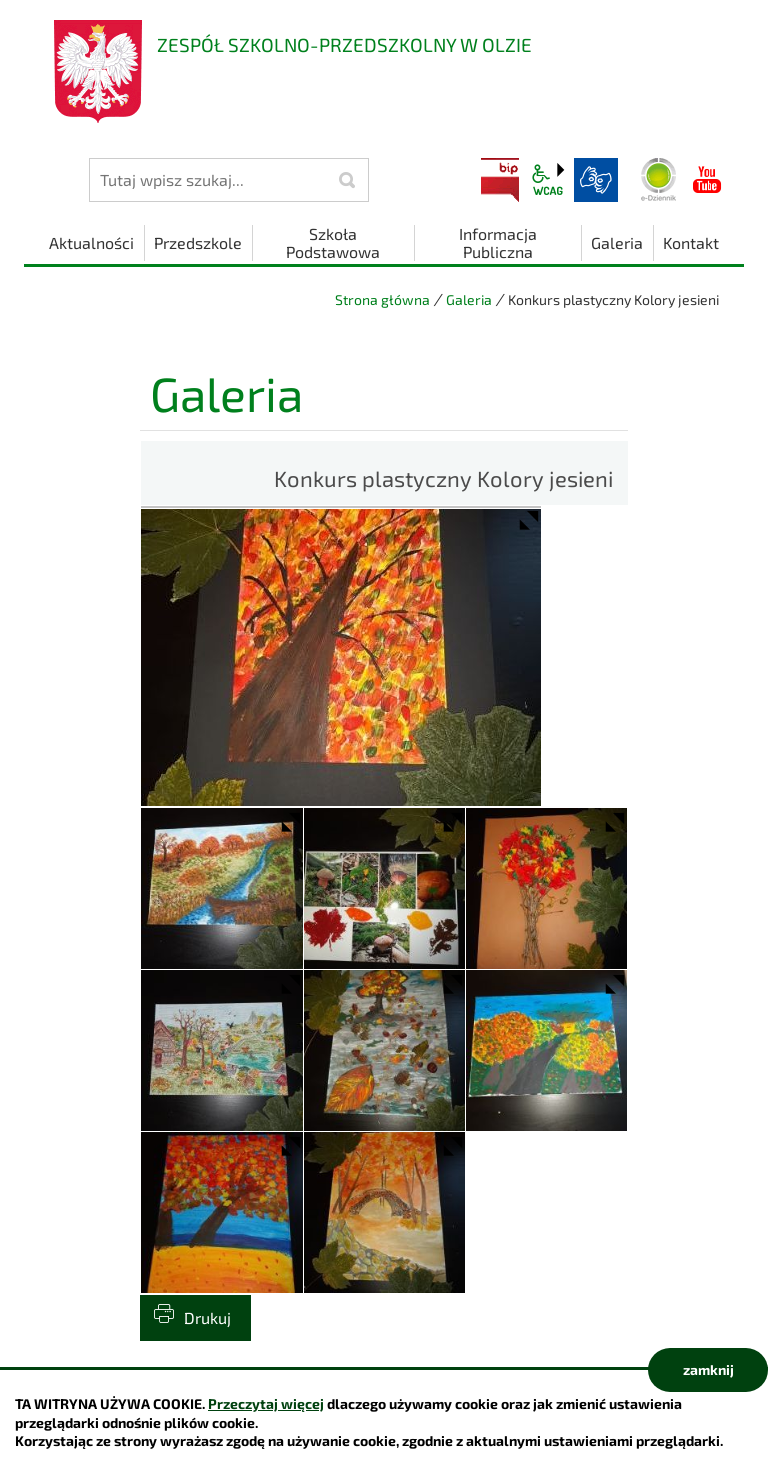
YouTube (707, 180)
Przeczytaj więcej (266, 1403)
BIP (500, 180)
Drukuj (207, 1317)
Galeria (469, 299)
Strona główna (382, 299)
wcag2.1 (548, 180)
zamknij (708, 1369)
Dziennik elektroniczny (659, 180)
